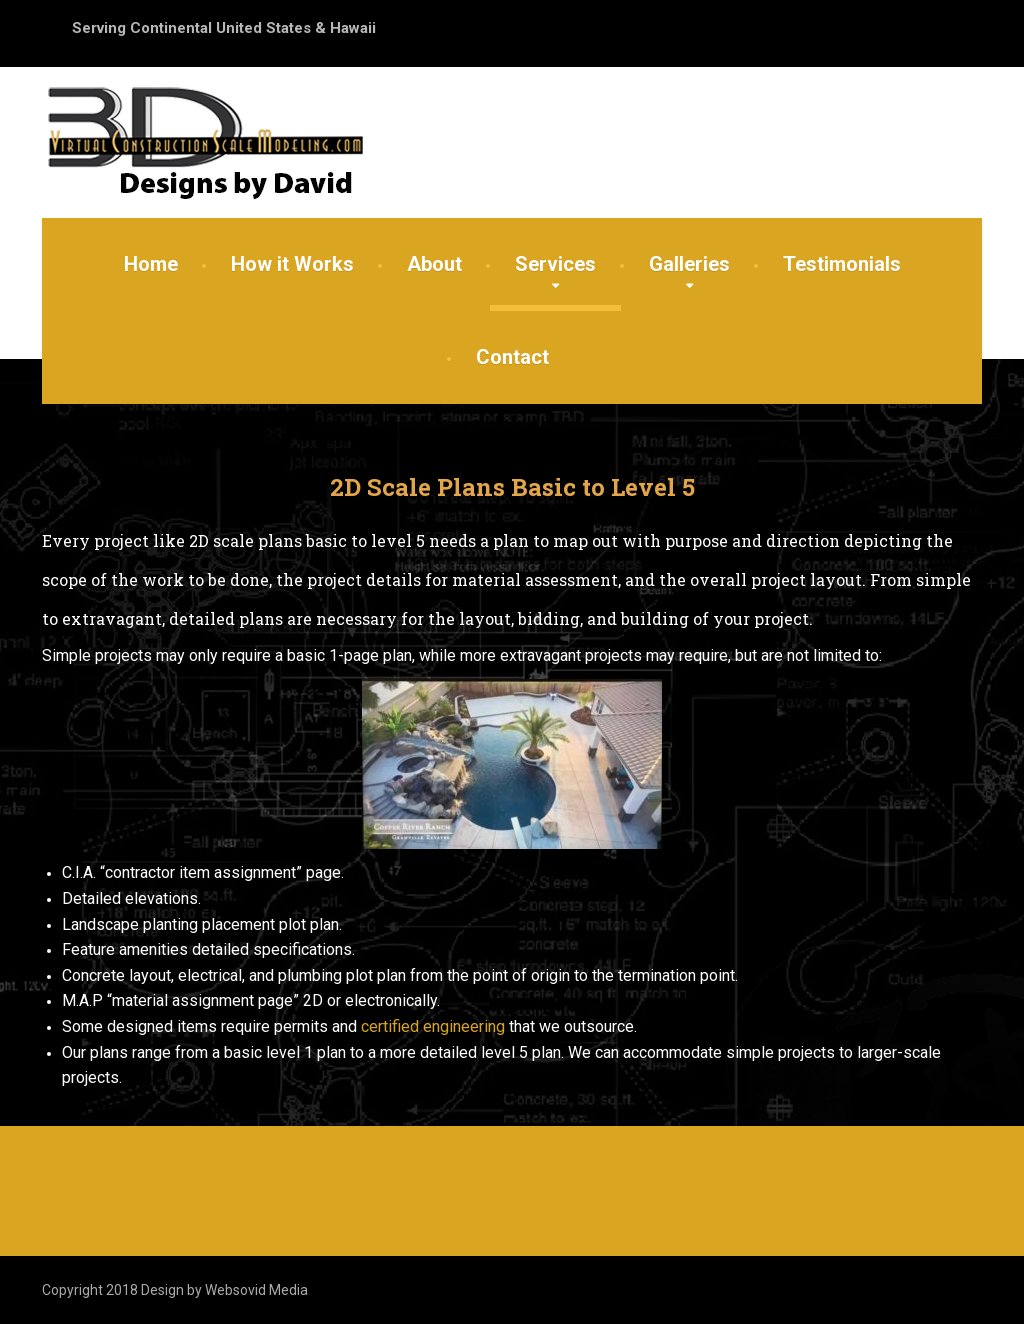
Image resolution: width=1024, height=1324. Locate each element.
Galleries (689, 264)
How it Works (292, 264)
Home (151, 264)
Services (555, 264)
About (434, 264)
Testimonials (842, 264)
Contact (512, 357)
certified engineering (433, 1026)
